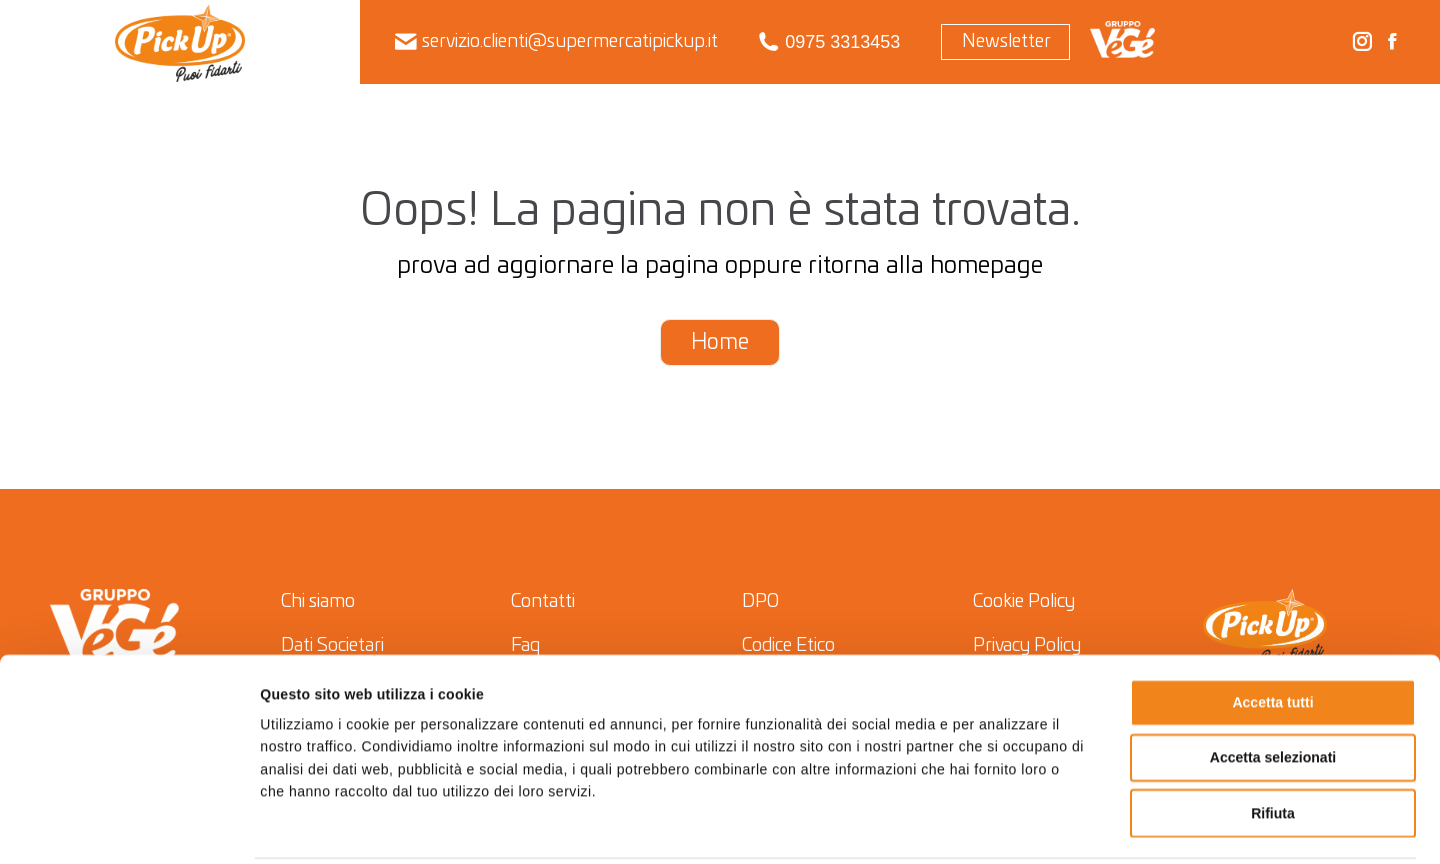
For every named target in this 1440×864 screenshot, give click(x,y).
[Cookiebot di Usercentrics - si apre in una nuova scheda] (129, 826)
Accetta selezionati (1273, 686)
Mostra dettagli (1013, 826)
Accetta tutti (1272, 631)
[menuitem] (180, 42)
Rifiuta (1273, 741)
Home (720, 342)
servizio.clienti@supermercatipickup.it (556, 42)
